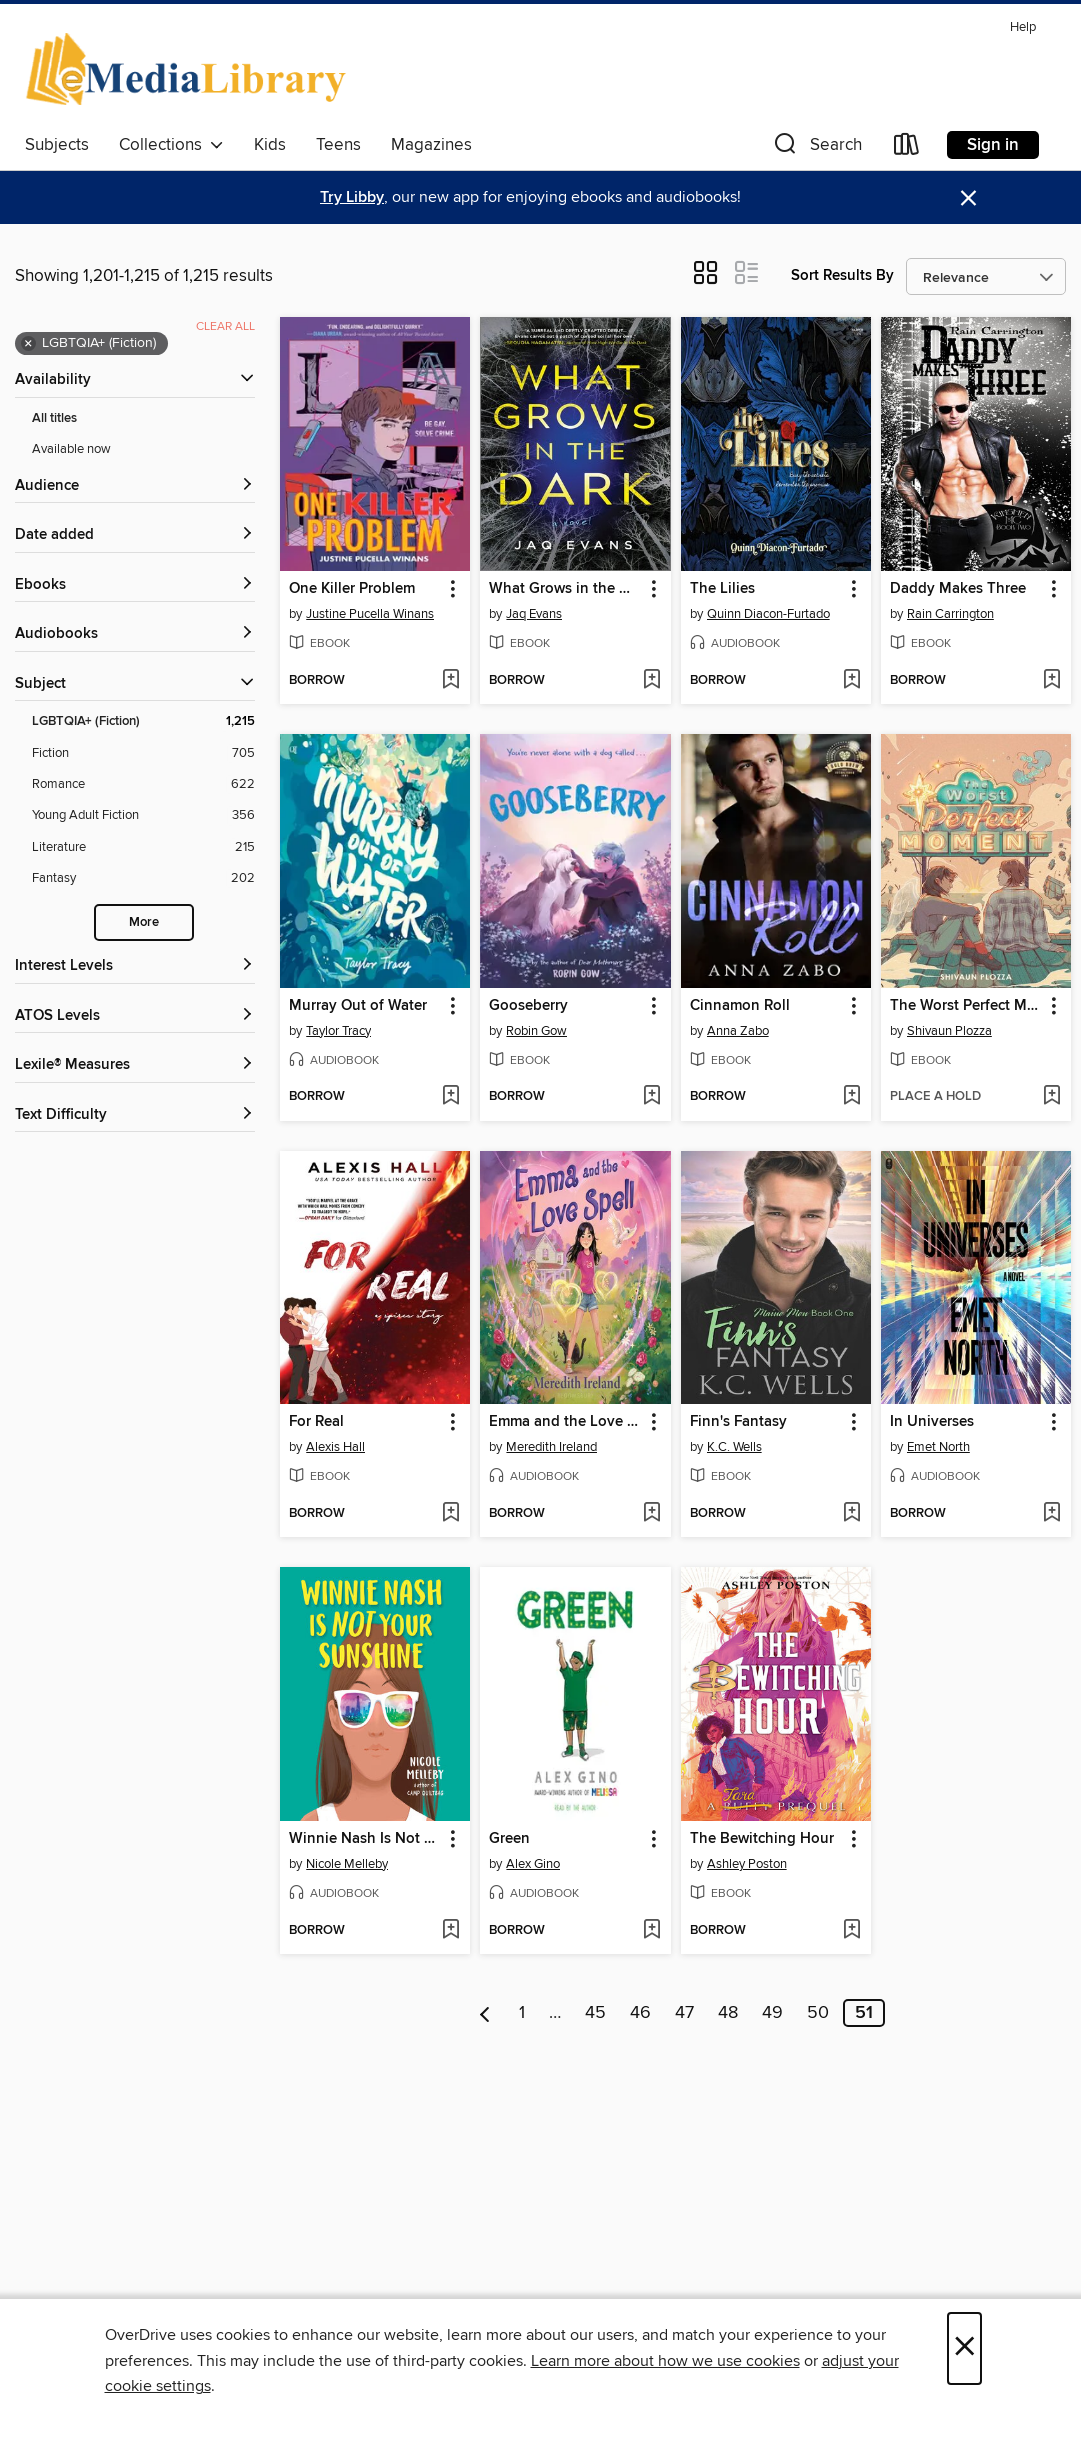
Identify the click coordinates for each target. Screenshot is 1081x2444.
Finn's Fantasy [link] (738, 1422)
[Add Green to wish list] (651, 1931)
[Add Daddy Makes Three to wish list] (1051, 681)
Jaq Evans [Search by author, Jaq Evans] (534, 614)
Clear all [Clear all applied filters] (225, 326)
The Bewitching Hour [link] (762, 1839)
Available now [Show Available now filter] (71, 449)
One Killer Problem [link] (352, 589)
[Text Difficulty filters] (135, 1115)
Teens (338, 145)
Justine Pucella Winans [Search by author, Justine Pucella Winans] (370, 614)
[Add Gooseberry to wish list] (651, 1097)
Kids (270, 145)
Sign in (993, 145)
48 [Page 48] (728, 2013)
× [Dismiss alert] (968, 198)
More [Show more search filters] (144, 922)
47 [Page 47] (684, 2013)
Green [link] (509, 1839)
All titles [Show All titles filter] (54, 418)
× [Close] (964, 2348)
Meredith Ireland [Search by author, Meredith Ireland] (551, 1447)
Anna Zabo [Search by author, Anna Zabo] (738, 1031)
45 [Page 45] (595, 2013)
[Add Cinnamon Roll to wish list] (851, 1097)
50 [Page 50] (818, 2013)
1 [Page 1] (522, 2013)
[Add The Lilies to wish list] (851, 681)
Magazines (431, 145)
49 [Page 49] (772, 2013)
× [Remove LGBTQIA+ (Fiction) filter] (28, 344)
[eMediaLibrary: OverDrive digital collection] (189, 69)
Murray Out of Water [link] (358, 1006)
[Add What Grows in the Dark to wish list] (651, 681)
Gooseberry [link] (528, 1006)
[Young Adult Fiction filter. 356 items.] (143, 815)
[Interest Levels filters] (135, 966)
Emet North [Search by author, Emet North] (938, 1447)
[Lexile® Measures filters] (135, 1065)
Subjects (57, 145)
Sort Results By (842, 275)
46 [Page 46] (640, 2013)
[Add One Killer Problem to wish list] (450, 681)
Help (1023, 27)
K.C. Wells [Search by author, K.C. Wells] (734, 1447)
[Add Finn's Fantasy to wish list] (851, 1514)
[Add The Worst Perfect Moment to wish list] (1051, 1097)
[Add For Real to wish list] (450, 1514)
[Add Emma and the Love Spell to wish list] (651, 1514)
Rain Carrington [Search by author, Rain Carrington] (950, 614)
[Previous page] (485, 2013)
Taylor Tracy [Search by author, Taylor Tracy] (338, 1031)
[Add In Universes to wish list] (1051, 1514)
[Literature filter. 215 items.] (143, 847)
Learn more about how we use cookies (665, 2361)
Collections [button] (171, 145)
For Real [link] (316, 1422)
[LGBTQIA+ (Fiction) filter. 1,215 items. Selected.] (143, 721)
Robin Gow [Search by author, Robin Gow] (536, 1031)
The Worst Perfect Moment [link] (966, 1006)
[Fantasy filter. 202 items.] (143, 878)
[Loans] (907, 148)
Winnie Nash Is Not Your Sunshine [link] (365, 1839)
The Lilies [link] (722, 589)
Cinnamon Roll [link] (740, 1006)
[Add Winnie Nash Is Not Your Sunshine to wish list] (450, 1931)
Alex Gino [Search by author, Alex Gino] (533, 1864)
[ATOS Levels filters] (135, 1016)
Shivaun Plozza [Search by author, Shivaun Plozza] (949, 1031)
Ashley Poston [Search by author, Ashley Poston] (747, 1864)
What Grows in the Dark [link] (565, 589)
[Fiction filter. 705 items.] (143, 753)
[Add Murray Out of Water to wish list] (450, 1097)
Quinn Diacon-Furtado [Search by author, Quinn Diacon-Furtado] (768, 614)
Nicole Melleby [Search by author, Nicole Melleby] (347, 1864)
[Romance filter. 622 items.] (143, 784)
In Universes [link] (932, 1422)
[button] (816, 148)
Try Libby (352, 197)
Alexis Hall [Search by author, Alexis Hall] (335, 1447)
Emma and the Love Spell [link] (565, 1422)
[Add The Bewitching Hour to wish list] (851, 1931)
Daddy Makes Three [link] (958, 589)
